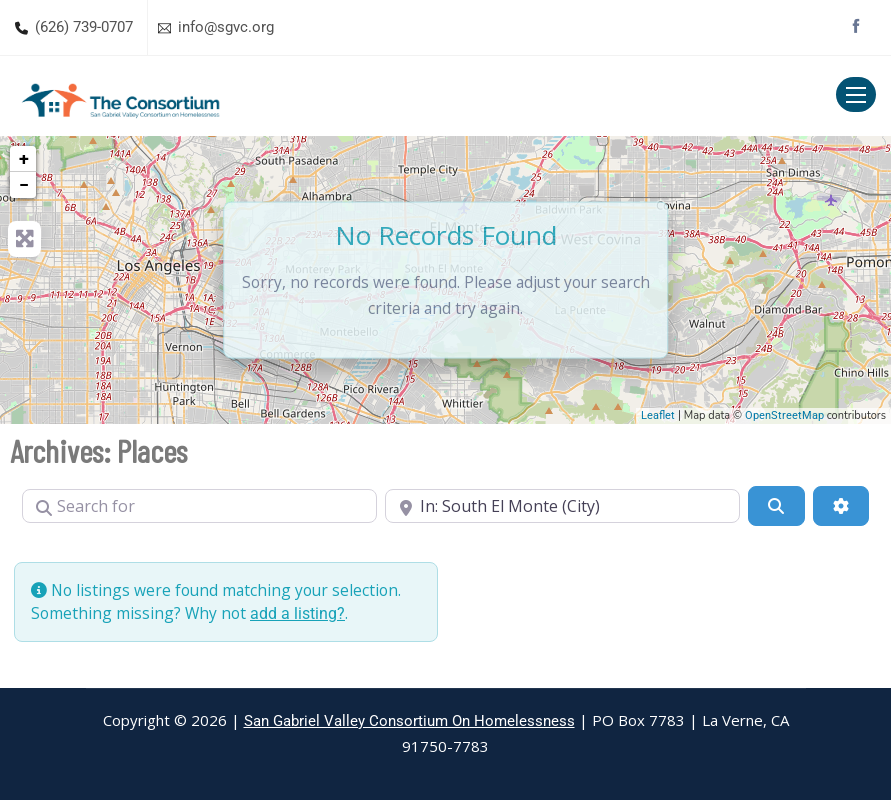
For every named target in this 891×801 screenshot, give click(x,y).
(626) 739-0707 (84, 27)
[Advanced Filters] (841, 506)
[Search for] (199, 506)
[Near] (562, 506)
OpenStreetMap (784, 415)
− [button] (24, 184)
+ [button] (24, 158)
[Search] (776, 506)
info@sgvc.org (226, 27)
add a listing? (300, 613)
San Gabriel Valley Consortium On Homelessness (409, 722)
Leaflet (658, 415)
